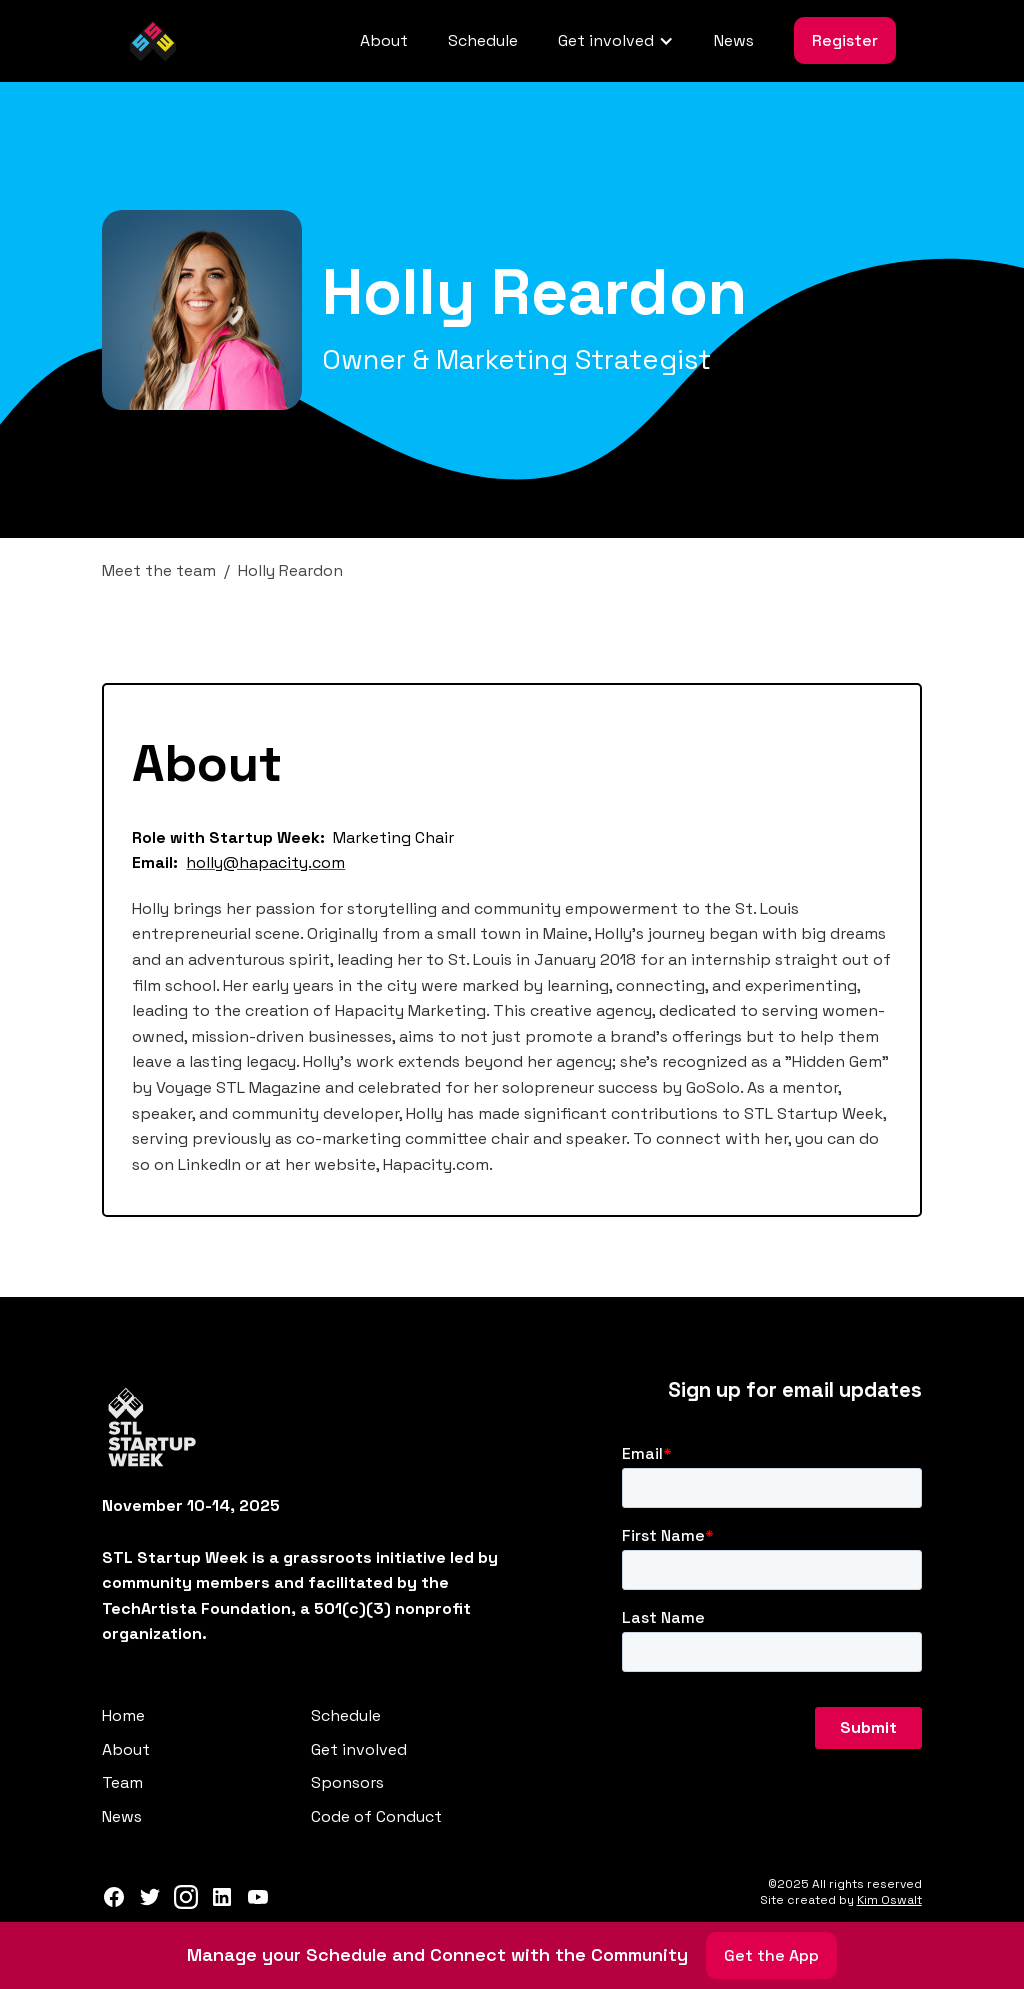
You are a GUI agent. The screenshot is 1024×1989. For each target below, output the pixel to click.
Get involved (359, 1749)
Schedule (483, 40)
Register (845, 40)
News (734, 40)
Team (122, 1782)
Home (123, 1715)
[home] (153, 41)
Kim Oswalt (889, 1900)
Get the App (771, 1955)
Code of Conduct (376, 1816)
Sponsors (347, 1782)
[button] (616, 41)
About (384, 40)
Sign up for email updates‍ (795, 1390)
